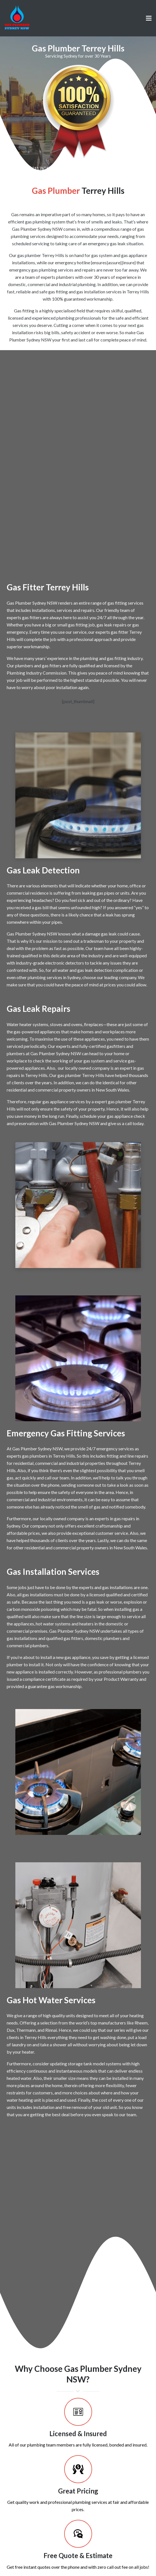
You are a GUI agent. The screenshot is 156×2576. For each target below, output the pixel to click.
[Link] (17, 18)
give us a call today (125, 1123)
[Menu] (148, 18)
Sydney (74, 977)
